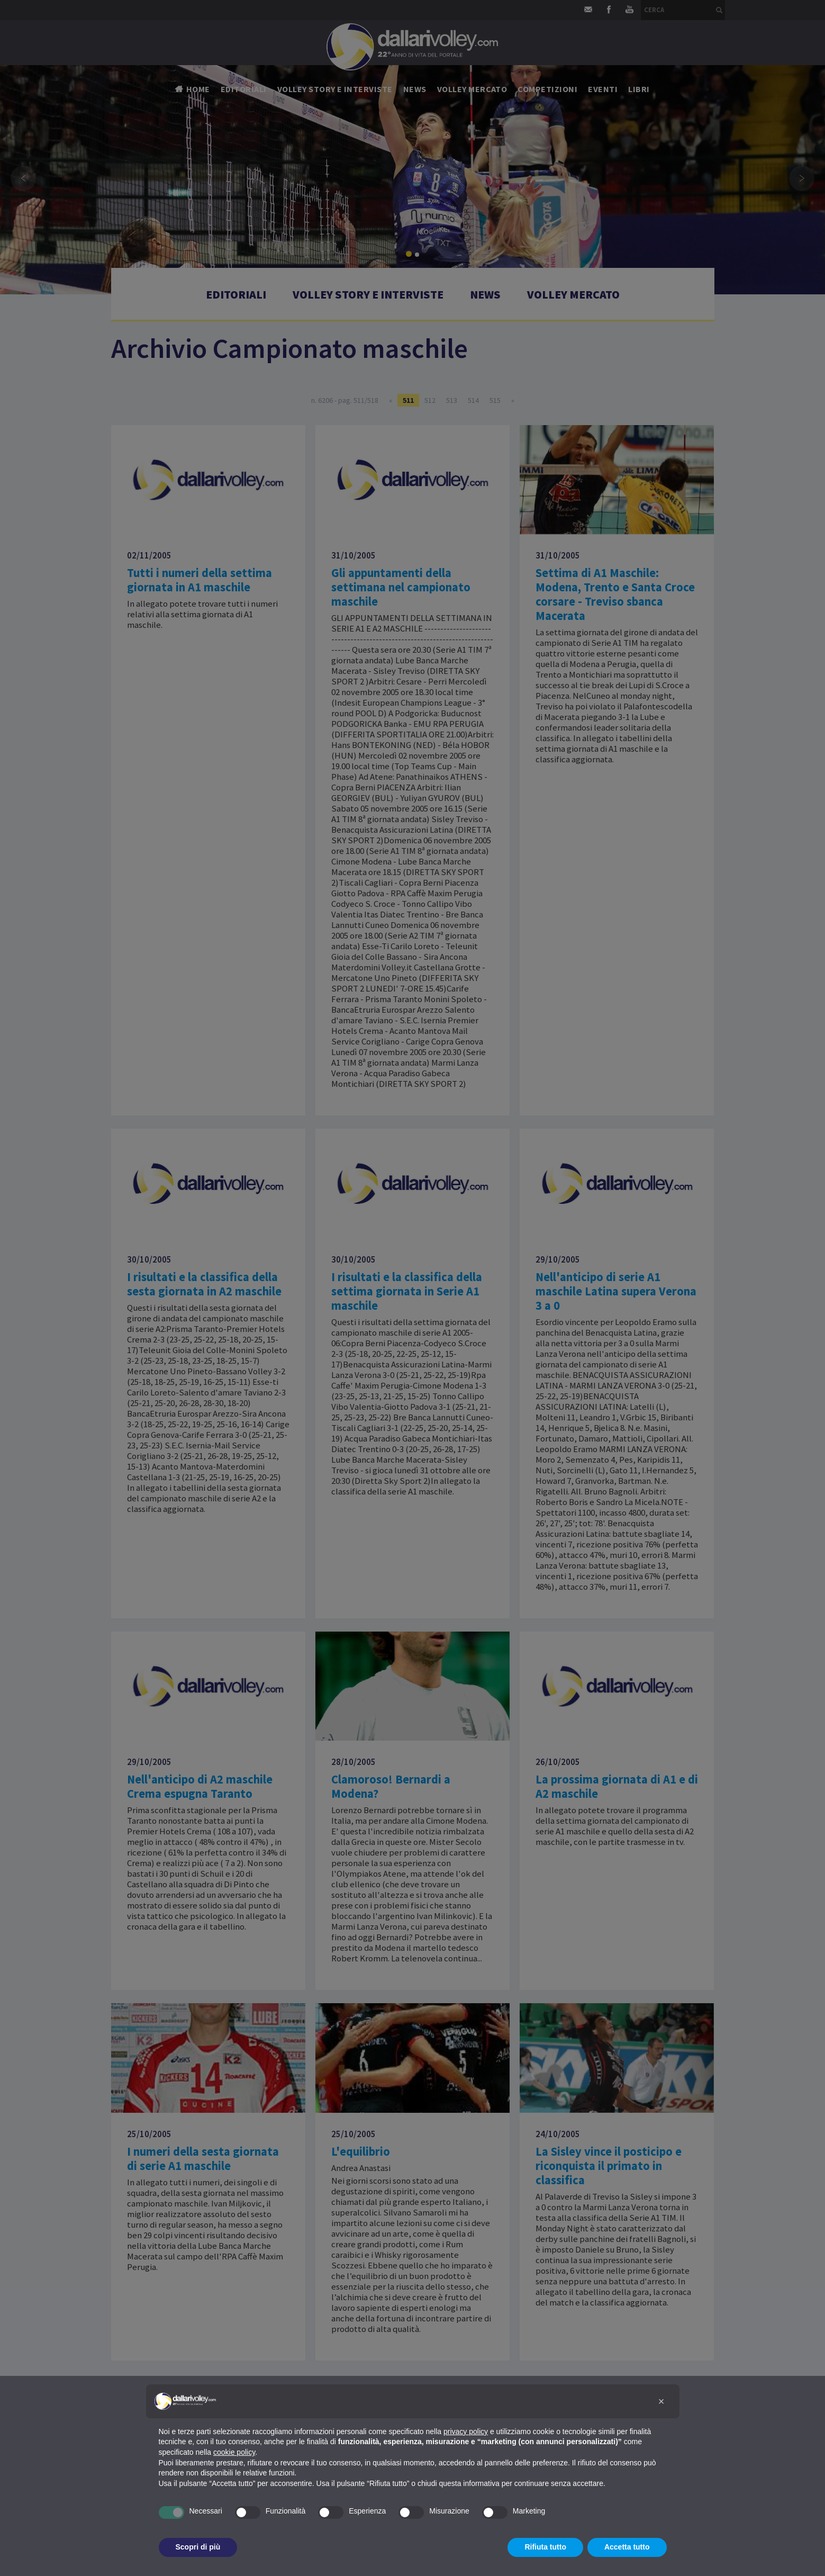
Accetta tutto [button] (627, 2547)
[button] (661, 2401)
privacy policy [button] (465, 2431)
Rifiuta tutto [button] (545, 2547)
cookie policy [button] (234, 2452)
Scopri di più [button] (198, 2547)
